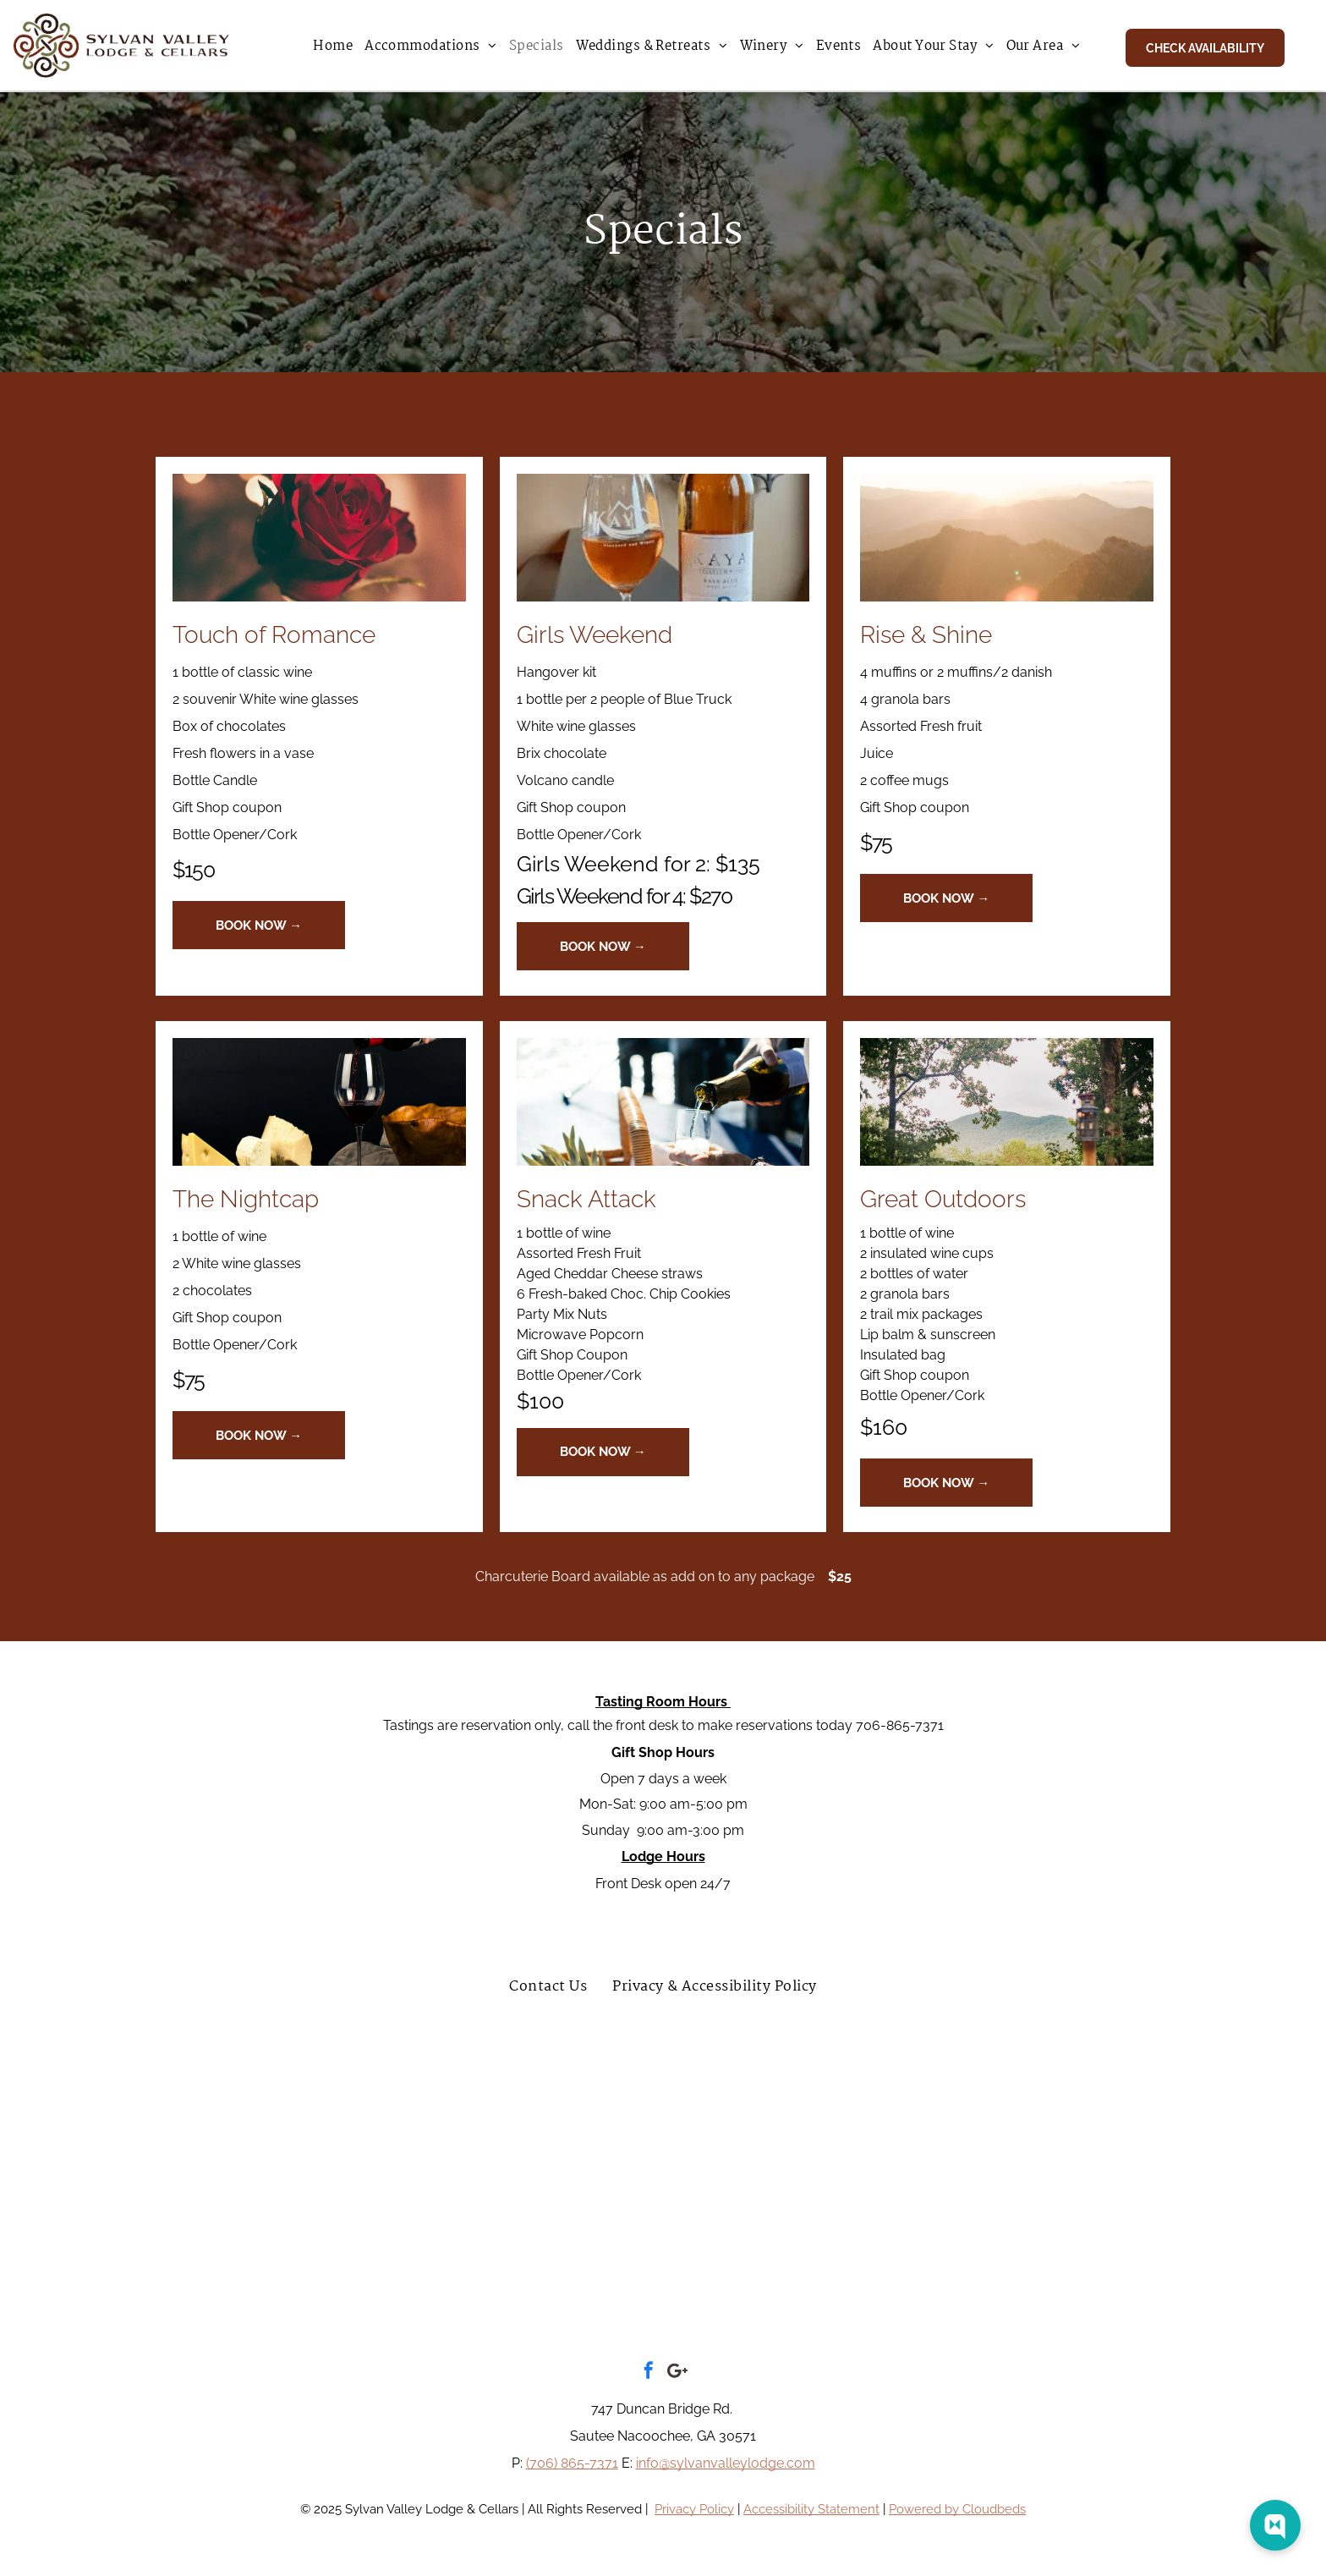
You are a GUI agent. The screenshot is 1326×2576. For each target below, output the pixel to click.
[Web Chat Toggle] (1275, 2525)
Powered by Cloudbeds (957, 2509)
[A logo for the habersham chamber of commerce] (663, 2266)
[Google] (677, 2372)
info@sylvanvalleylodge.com (725, 2463)
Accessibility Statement (811, 2509)
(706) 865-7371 (572, 2463)
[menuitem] (333, 47)
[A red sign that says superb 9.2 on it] (463, 2107)
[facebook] (648, 2372)
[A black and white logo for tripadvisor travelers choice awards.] (264, 2107)
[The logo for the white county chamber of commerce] (383, 2266)
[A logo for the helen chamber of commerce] (942, 2266)
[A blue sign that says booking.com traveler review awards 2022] (1062, 2107)
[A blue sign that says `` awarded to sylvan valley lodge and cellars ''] (663, 2107)
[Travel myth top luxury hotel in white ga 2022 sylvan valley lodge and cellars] (862, 2107)
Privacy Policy (694, 2509)
